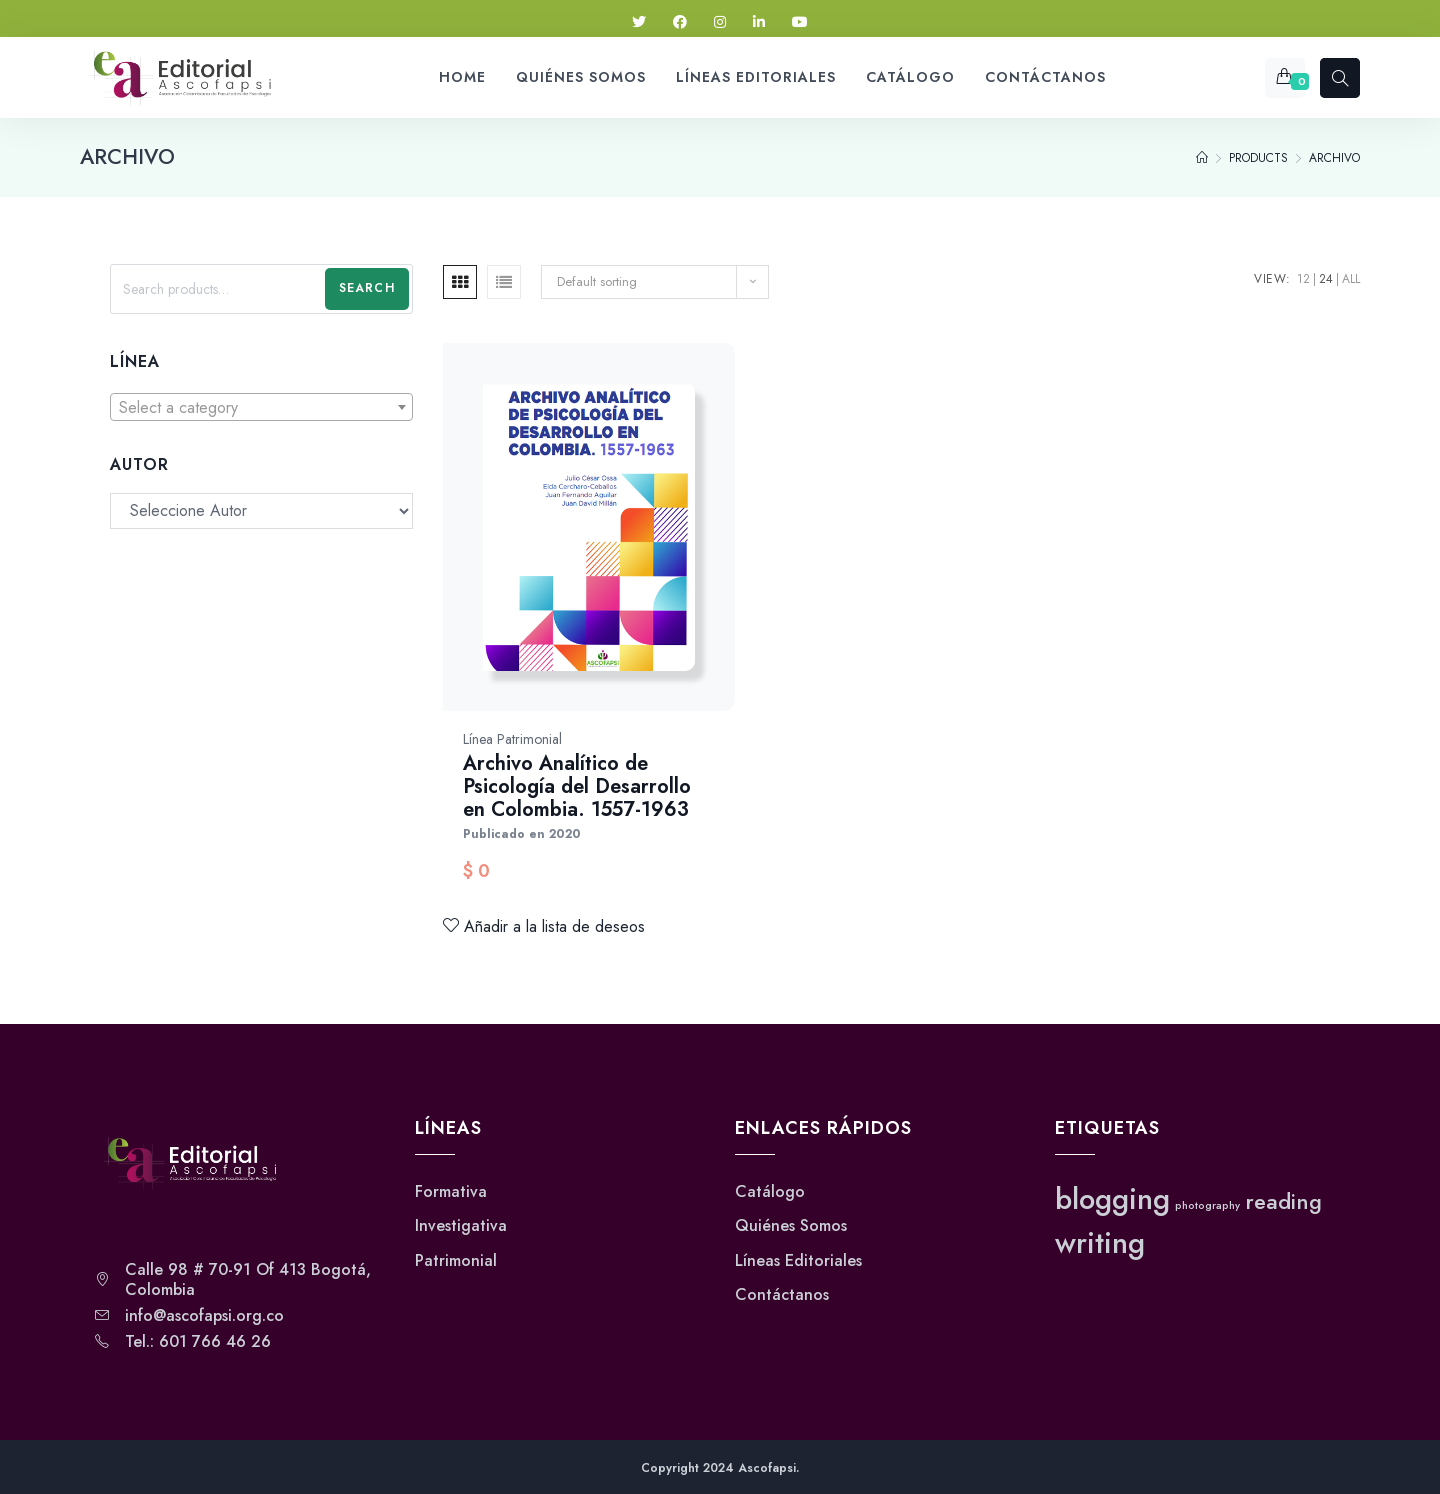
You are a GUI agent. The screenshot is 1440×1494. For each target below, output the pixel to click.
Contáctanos (782, 1295)
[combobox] (261, 407)
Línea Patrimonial (512, 739)
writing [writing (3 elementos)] (1100, 1243)
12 (1303, 279)
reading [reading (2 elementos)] (1283, 1201)
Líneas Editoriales (798, 1261)
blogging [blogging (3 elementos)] (1112, 1199)
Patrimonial (456, 1261)
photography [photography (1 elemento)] (1207, 1205)
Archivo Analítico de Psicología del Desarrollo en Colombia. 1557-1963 (577, 786)
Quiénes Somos (791, 1226)
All (1351, 279)
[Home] (1202, 158)
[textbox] (261, 408)
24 (1326, 279)
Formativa (451, 1192)
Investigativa (461, 1226)
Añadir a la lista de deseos (544, 926)
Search (367, 288)
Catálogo (770, 1192)
